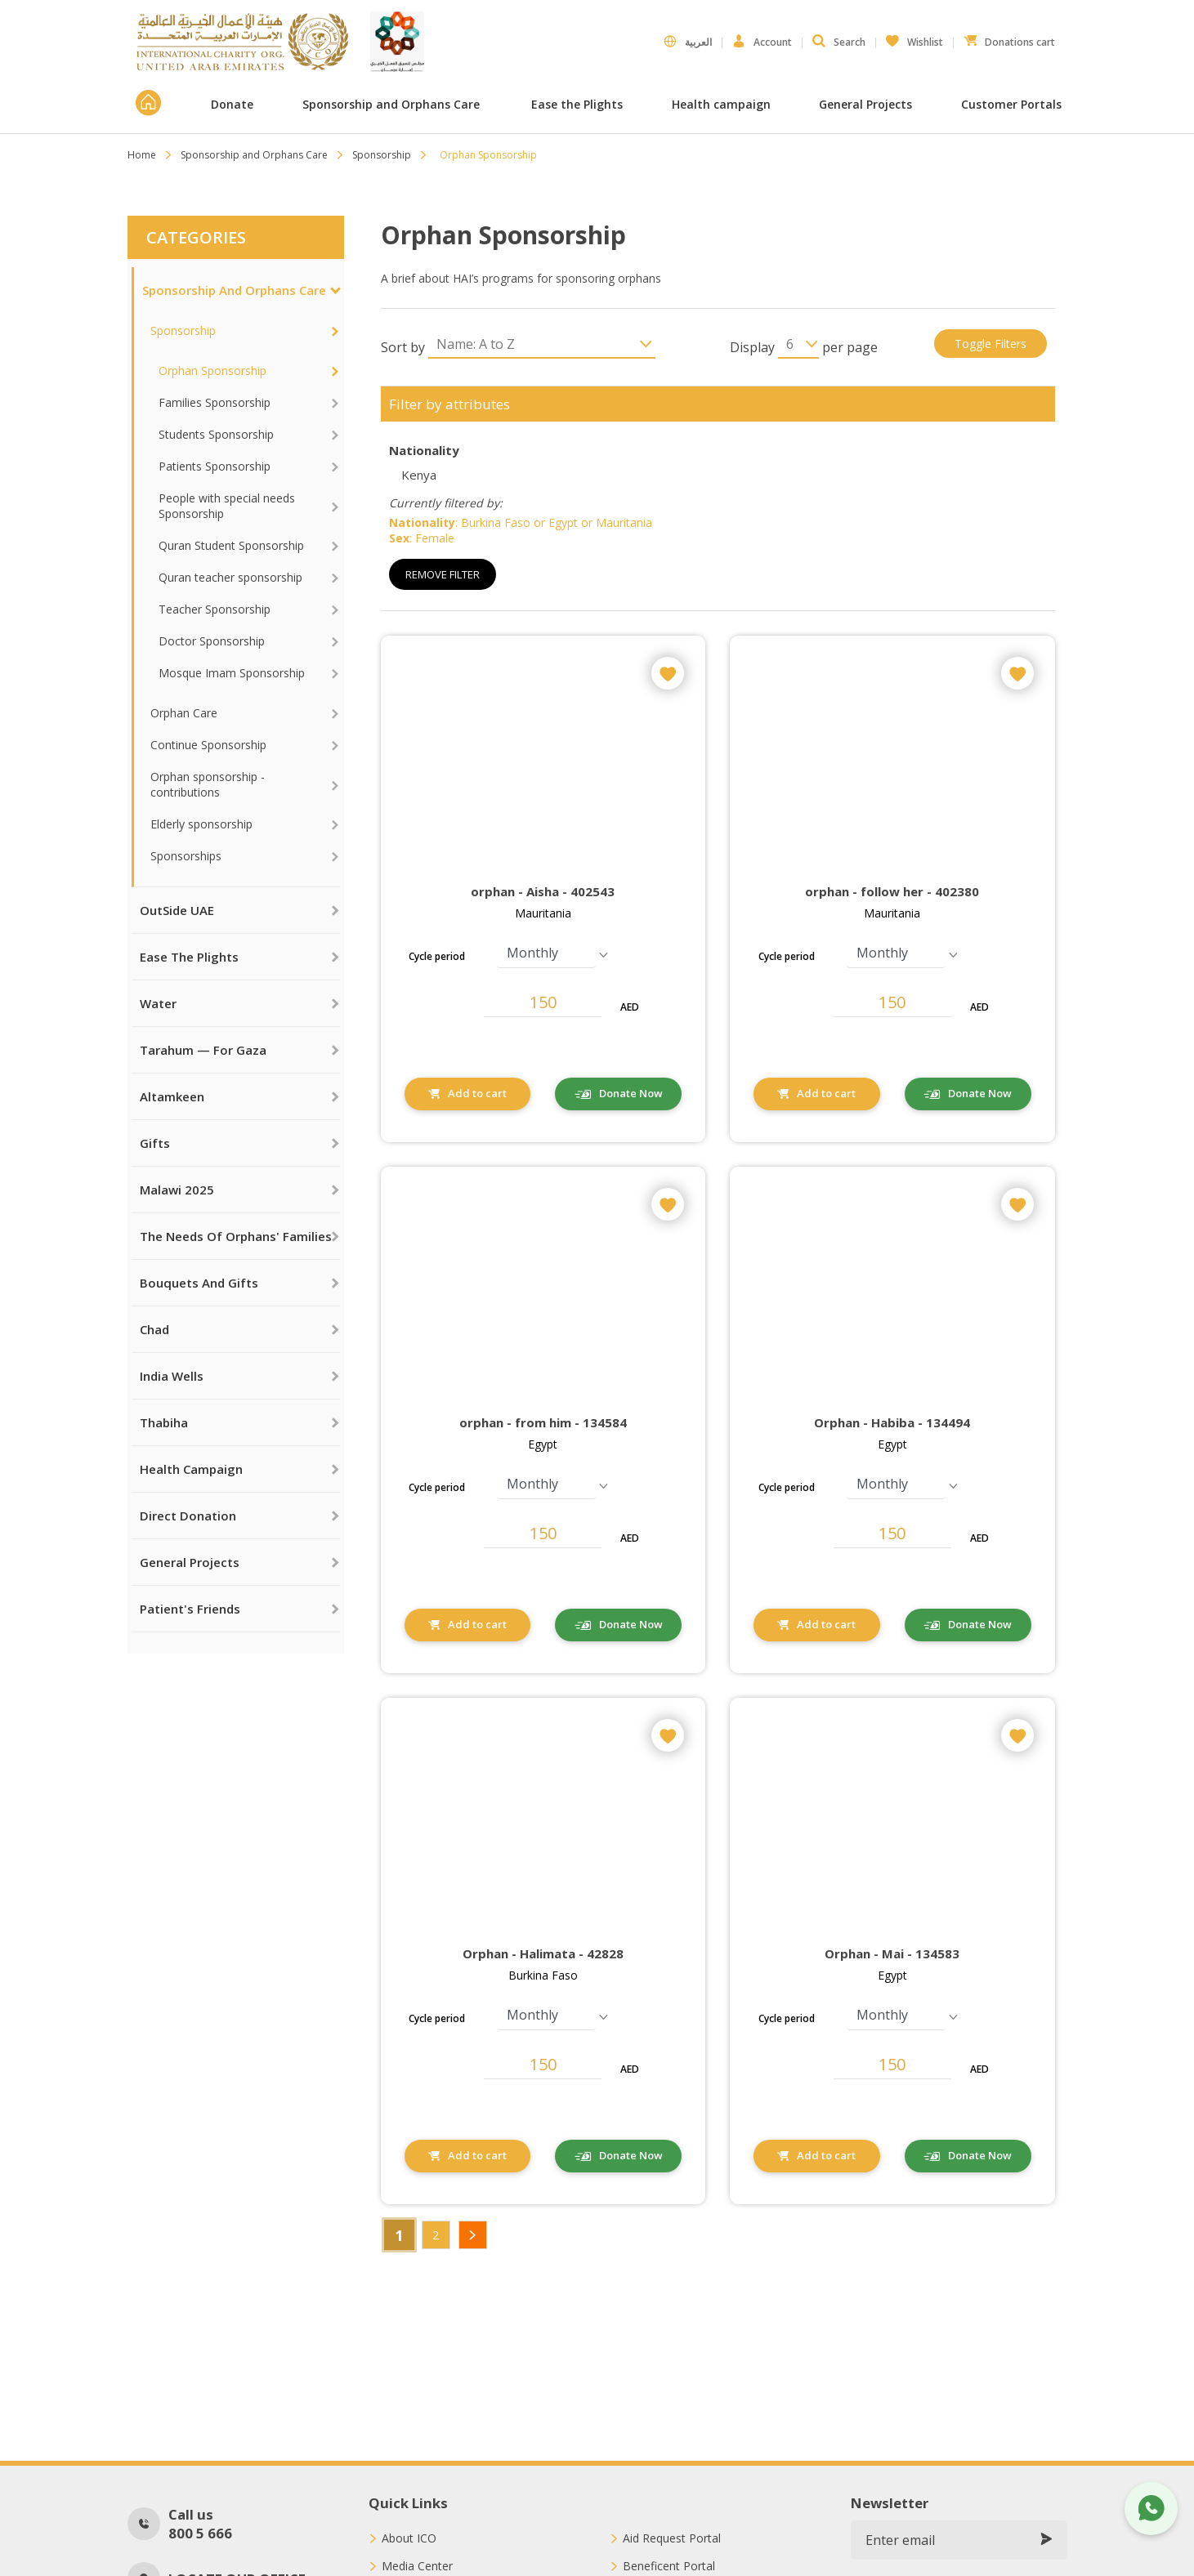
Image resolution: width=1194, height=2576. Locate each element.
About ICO (409, 2538)
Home (141, 155)
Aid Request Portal (672, 2538)
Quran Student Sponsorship (231, 545)
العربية (688, 42)
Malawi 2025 (177, 1189)
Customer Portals (1013, 104)
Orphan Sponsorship (212, 370)
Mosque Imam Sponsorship (232, 673)
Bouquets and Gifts (199, 1283)
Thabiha (164, 1422)
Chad (154, 1329)
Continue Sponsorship (208, 744)
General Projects (865, 104)
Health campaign (721, 104)
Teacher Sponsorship (215, 609)
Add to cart (477, 1093)
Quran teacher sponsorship (230, 577)
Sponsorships (185, 856)
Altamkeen (172, 1096)
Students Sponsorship (216, 434)
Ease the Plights (577, 104)
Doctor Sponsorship (212, 641)
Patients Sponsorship (215, 466)
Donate (232, 104)
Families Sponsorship (215, 402)
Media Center (417, 2566)
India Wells (171, 1376)
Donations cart (1009, 38)
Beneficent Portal (669, 2566)
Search (838, 42)
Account (762, 42)
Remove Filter (442, 574)
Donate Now (631, 1093)
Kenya (418, 475)
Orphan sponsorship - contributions (207, 784)
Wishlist (914, 38)
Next (472, 2235)
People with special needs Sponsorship (227, 505)
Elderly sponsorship (201, 824)
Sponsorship (381, 155)
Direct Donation (188, 1515)
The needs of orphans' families (236, 1236)
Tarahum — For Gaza (203, 1050)
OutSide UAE (177, 910)
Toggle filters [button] (990, 343)
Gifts (155, 1143)
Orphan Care (183, 713)
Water (158, 1003)
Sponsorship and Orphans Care (392, 104)
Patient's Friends (190, 1609)
